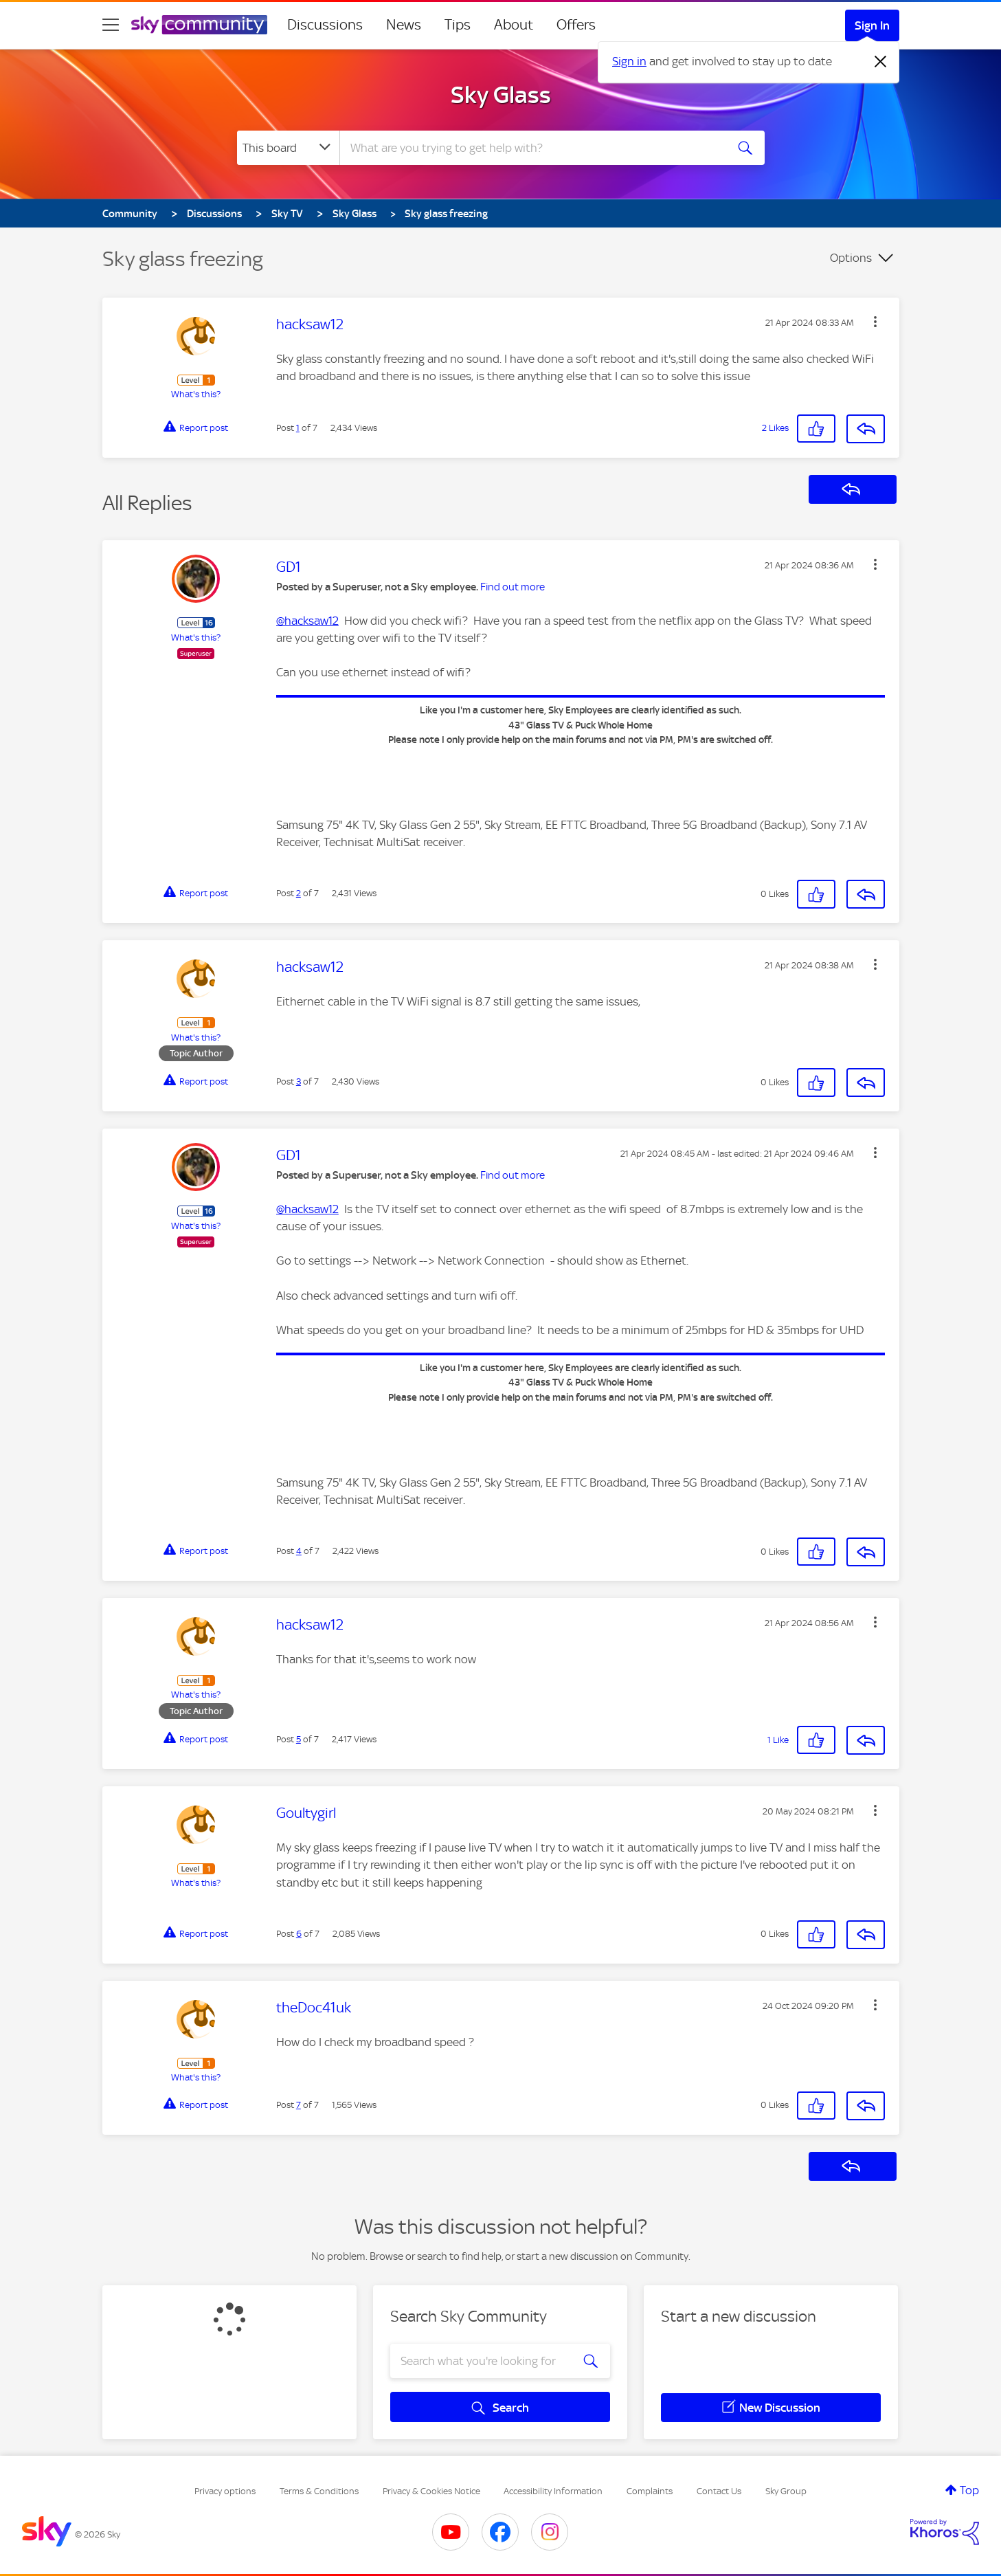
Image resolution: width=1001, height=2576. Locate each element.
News (403, 24)
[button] (875, 321)
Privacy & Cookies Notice (431, 2491)
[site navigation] (110, 24)
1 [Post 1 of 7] (298, 428)
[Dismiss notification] (881, 62)
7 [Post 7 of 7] (298, 2105)
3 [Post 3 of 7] (298, 1081)
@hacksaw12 (307, 621)
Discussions (325, 24)
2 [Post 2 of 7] (298, 893)
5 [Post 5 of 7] (298, 1739)
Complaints (650, 2491)
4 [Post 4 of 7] (299, 1551)
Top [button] (969, 2490)
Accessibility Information (553, 2491)
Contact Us (719, 2491)
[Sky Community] (199, 24)
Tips (458, 24)
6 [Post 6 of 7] (299, 1934)
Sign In (872, 25)
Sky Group (786, 2491)
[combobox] (531, 148)
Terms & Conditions (319, 2491)
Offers (576, 24)
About (513, 24)
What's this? (196, 394)
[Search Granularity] (288, 148)
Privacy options (225, 2491)
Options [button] (851, 258)
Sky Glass (501, 95)
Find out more (512, 587)
